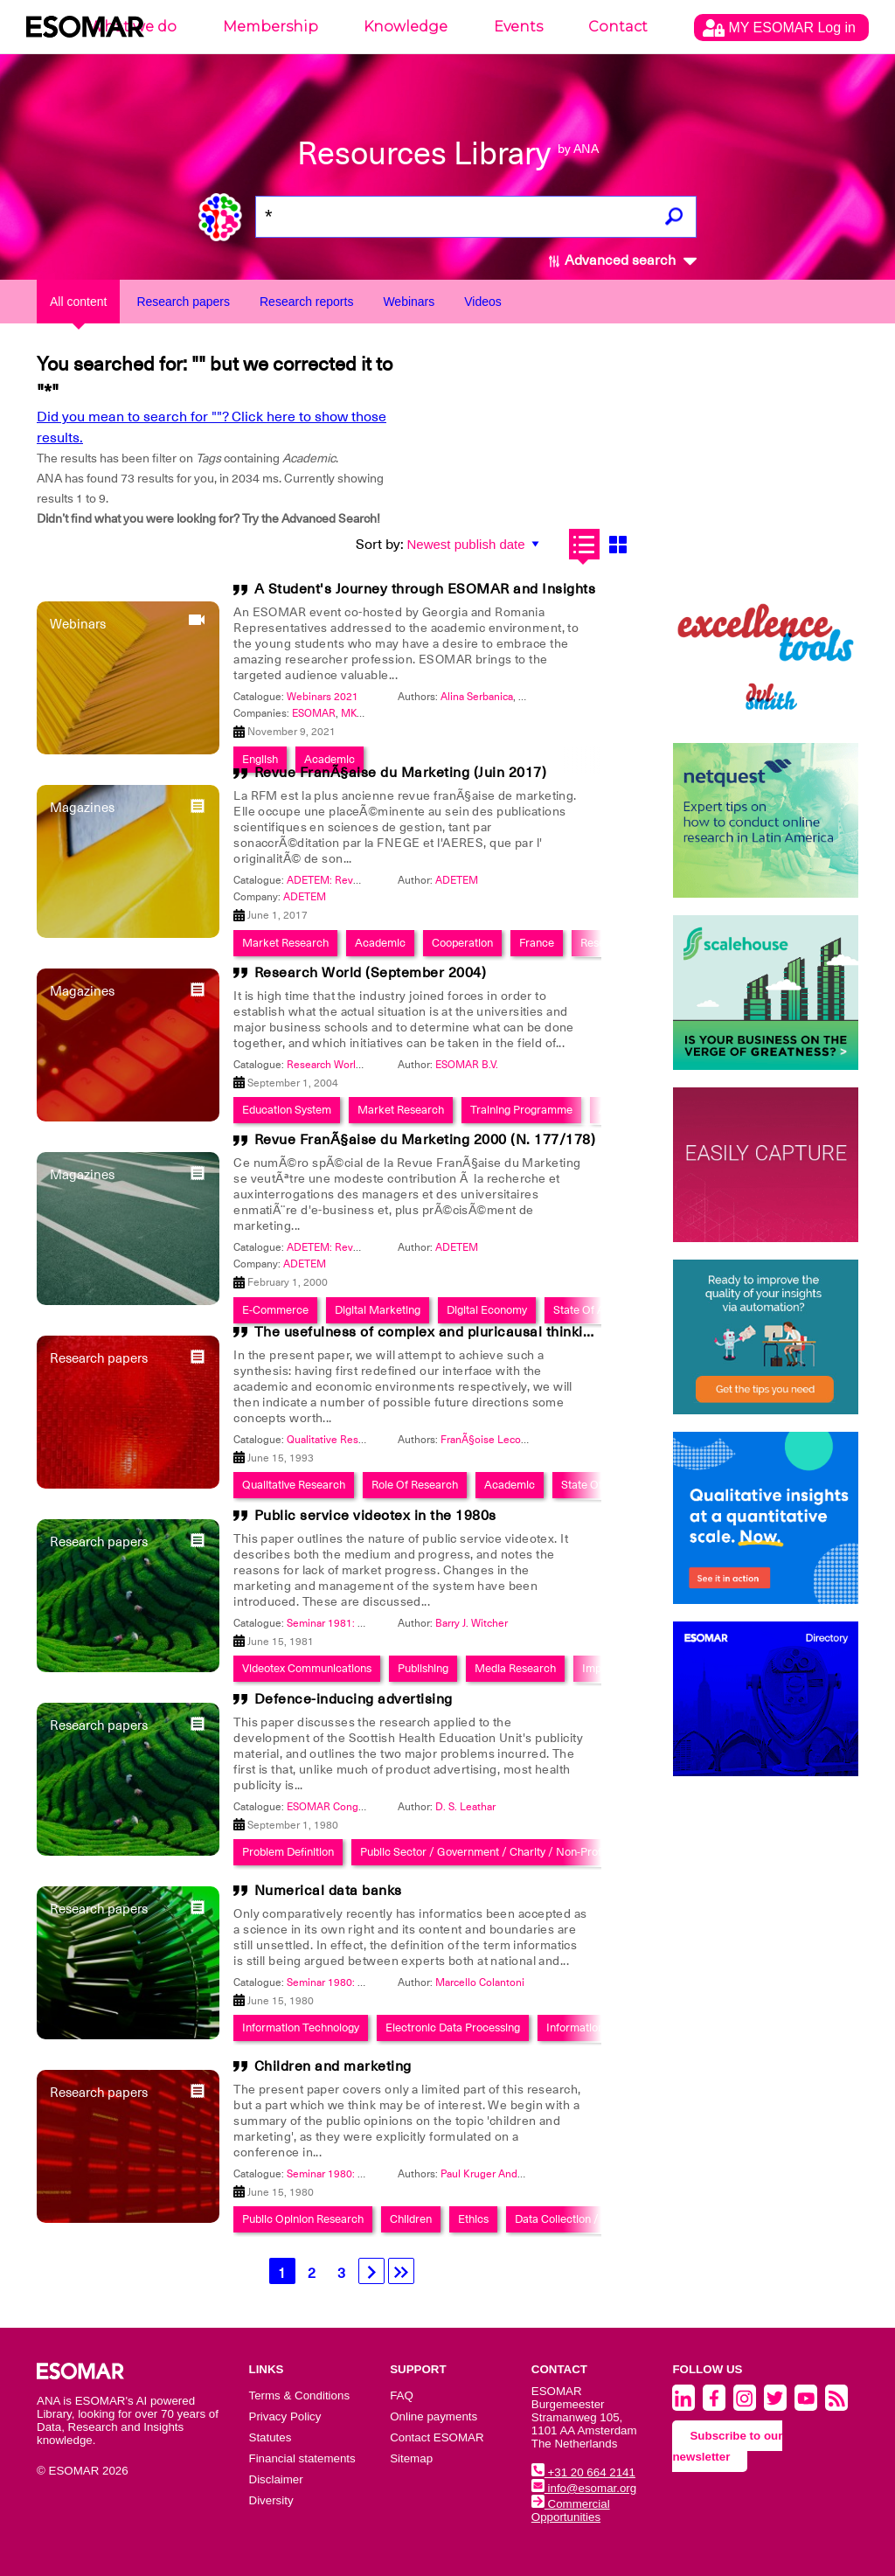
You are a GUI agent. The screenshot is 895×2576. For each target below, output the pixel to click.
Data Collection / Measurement (593, 2218)
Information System (594, 2027)
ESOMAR (314, 713)
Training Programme (521, 1109)
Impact (599, 1668)
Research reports (306, 302)
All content (78, 302)
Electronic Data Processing (452, 2027)
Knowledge (406, 26)
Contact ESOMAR (436, 2437)
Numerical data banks (328, 1890)
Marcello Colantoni (479, 1982)
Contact (618, 26)
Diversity (271, 2500)
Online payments (433, 2416)
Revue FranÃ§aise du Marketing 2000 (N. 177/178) (425, 1140)
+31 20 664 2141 (583, 2472)
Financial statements (302, 2458)
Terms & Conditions (299, 2395)
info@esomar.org (583, 2488)
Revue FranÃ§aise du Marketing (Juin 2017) (400, 772)
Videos (483, 302)
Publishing (423, 1668)
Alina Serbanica (477, 697)
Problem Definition (288, 1851)
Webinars (408, 302)
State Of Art (591, 1484)
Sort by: (380, 544)
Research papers (183, 302)
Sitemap (411, 2458)
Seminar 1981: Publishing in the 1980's (379, 1623)
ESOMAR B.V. (466, 1065)
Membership (270, 26)
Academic (509, 1484)
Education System (286, 1109)
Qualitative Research (293, 1484)
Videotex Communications (306, 1668)
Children (411, 2218)
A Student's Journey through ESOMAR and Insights (425, 589)
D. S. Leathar (465, 1807)
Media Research (515, 1668)
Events (518, 26)
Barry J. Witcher (471, 1623)
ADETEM (456, 880)
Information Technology (300, 2027)
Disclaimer (276, 2479)
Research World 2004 (338, 1065)
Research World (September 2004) (370, 973)
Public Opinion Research (303, 2218)
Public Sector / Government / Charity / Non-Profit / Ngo (499, 1851)
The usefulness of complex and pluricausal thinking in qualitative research (504, 1332)
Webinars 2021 (322, 697)
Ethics (473, 2218)
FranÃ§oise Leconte (489, 1440)
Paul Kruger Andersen (493, 2174)
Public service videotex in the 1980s (375, 1515)
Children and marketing (333, 2066)
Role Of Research (414, 1484)
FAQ (401, 2395)
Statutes (270, 2437)
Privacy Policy (285, 2416)
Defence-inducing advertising (353, 1699)
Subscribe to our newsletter (727, 2446)
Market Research (400, 1109)
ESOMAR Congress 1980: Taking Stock (378, 1807)
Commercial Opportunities (570, 2510)
